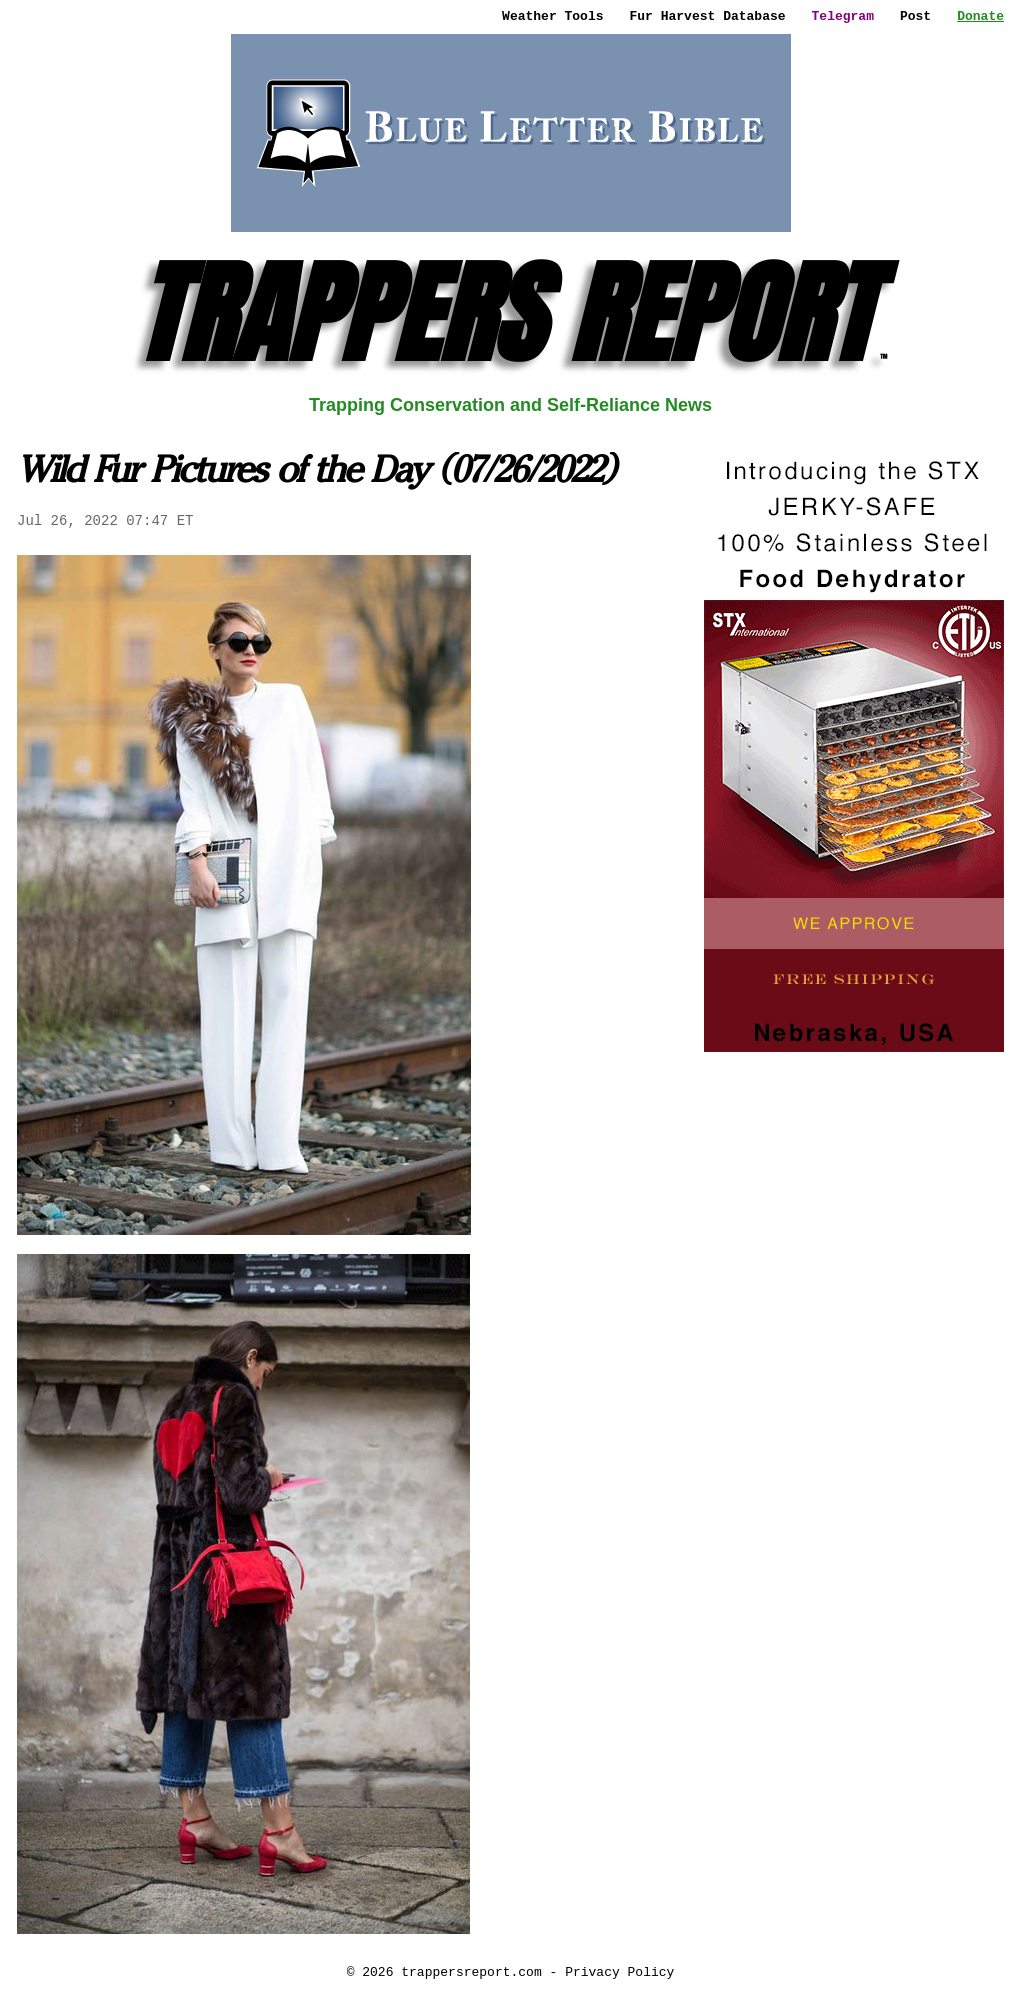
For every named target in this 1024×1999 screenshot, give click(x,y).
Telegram (843, 16)
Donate (980, 16)
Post (915, 16)
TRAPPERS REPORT (510, 313)
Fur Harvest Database (708, 16)
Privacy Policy (619, 1972)
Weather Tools (552, 16)
